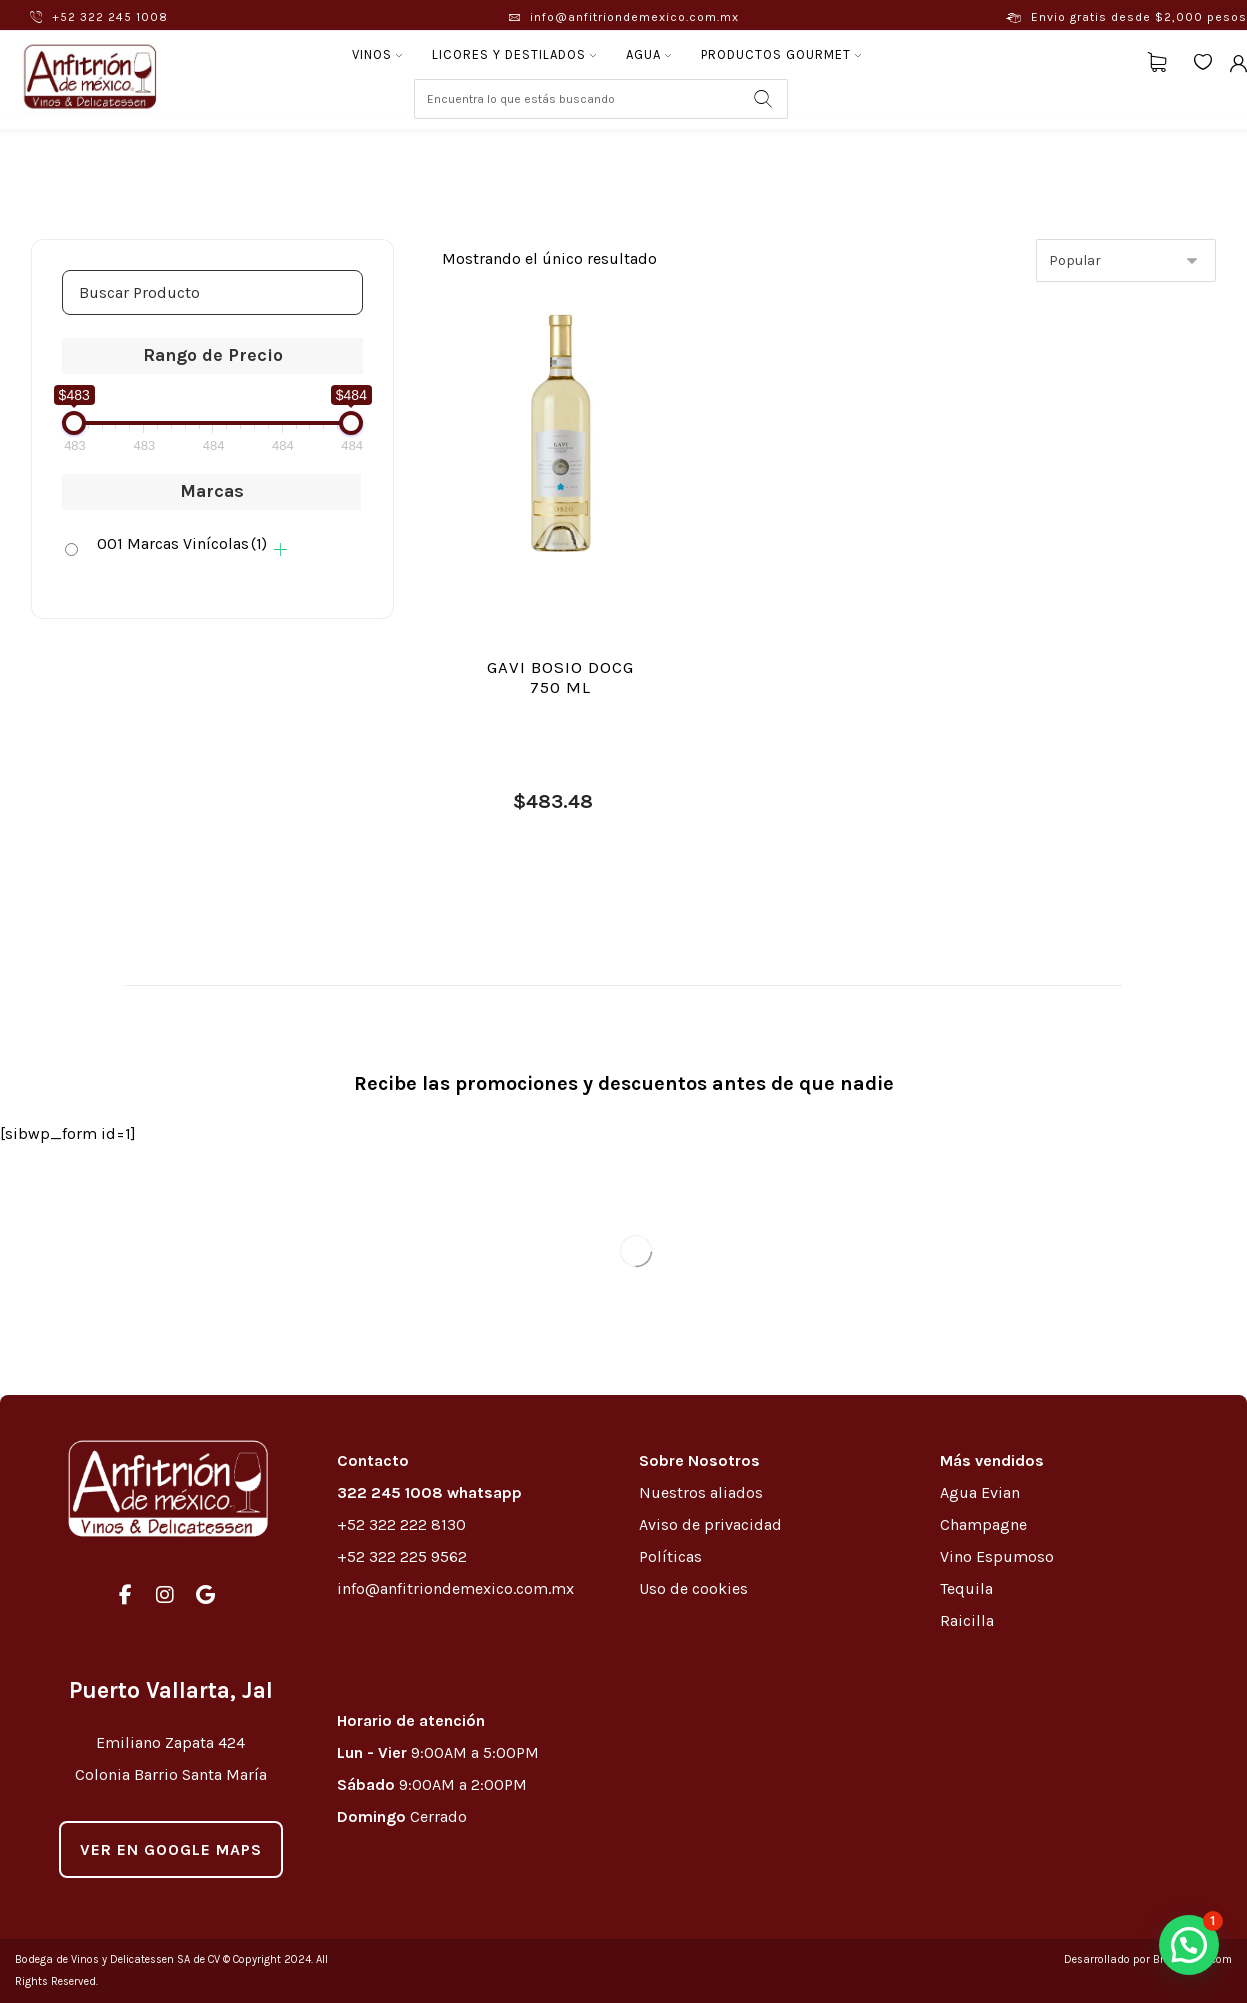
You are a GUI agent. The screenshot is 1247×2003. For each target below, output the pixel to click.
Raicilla (967, 1620)
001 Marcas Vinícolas (182, 543)
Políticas (670, 1556)
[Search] (763, 99)
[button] (1189, 1945)
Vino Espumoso (997, 1556)
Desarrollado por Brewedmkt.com (1148, 1959)
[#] (125, 1595)
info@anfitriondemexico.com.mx (455, 1588)
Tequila (966, 1588)
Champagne (983, 1524)
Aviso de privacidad (710, 1524)
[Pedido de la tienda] (1126, 260)
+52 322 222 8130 (401, 1524)
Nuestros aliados (703, 1492)
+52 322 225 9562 (402, 1556)
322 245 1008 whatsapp (429, 1492)
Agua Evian (980, 1492)
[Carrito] (1157, 60)
